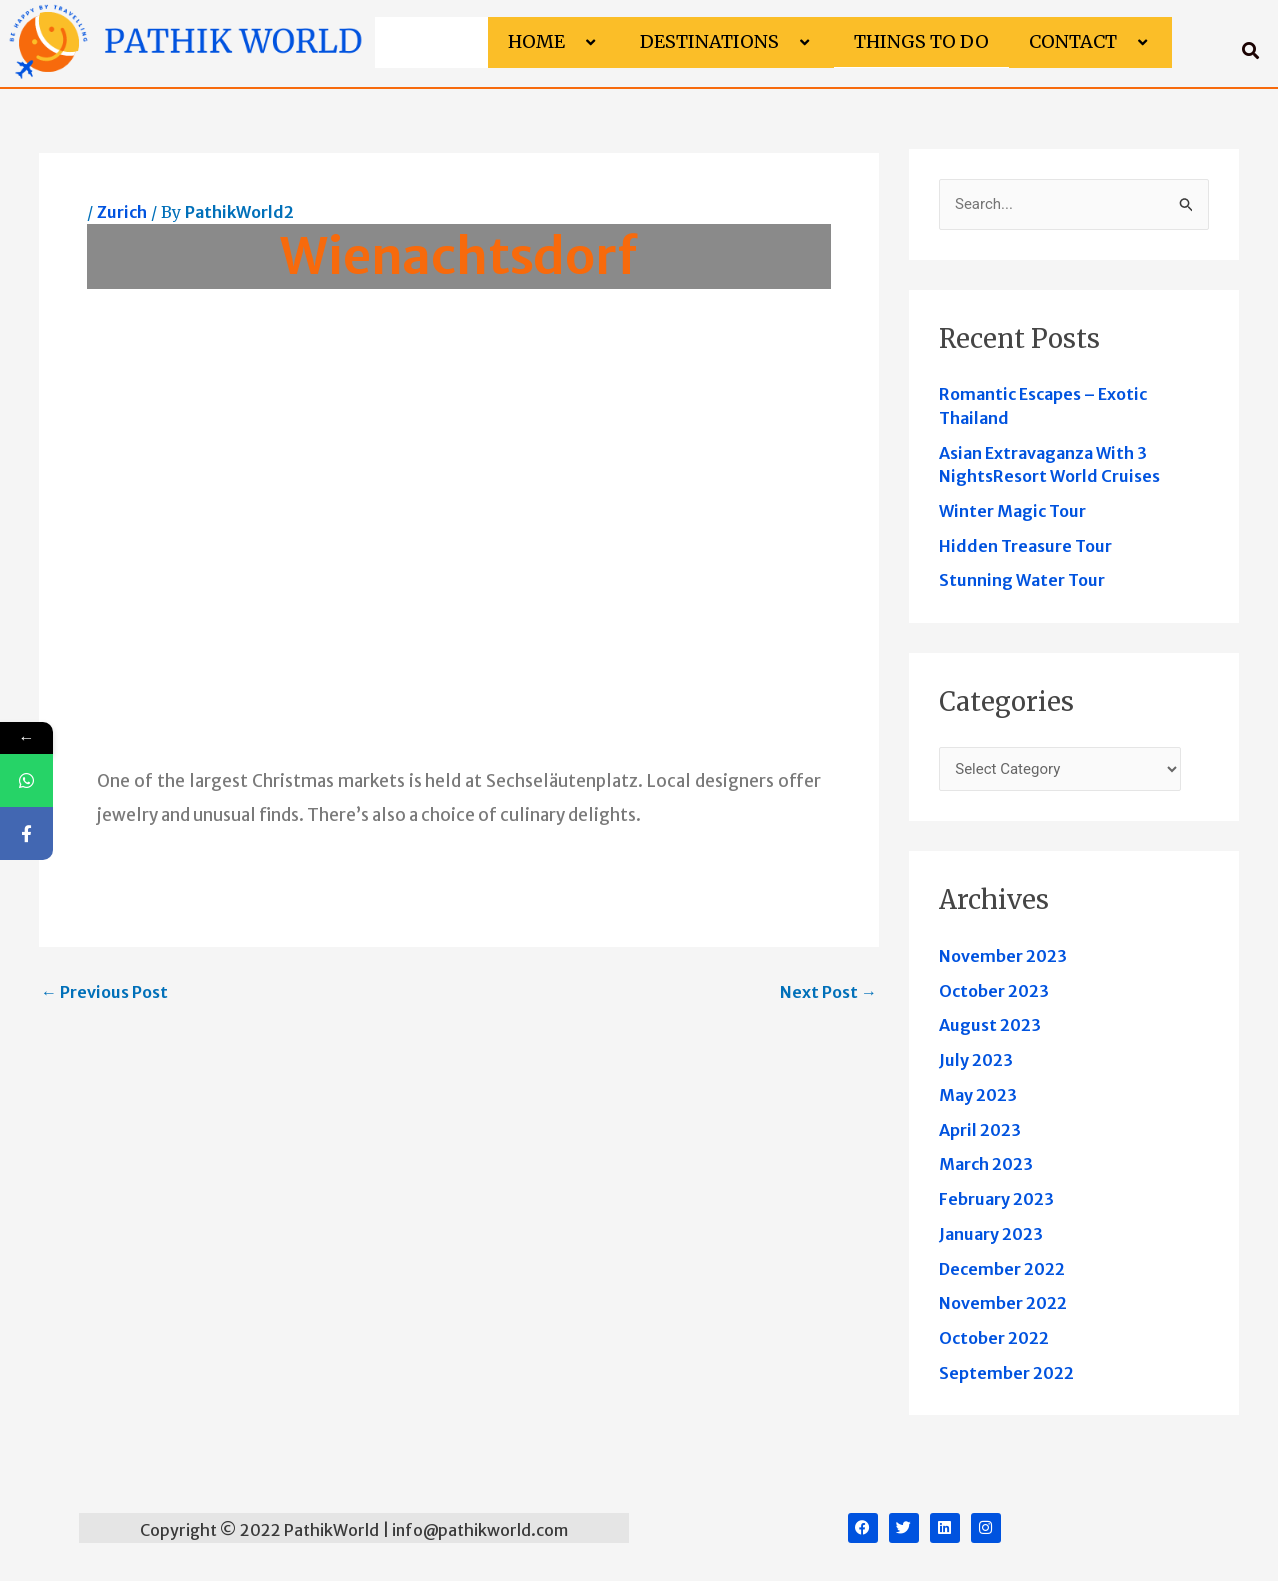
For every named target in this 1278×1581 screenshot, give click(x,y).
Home (554, 41)
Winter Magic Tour (1012, 511)
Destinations (727, 41)
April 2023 (980, 1130)
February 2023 (996, 1199)
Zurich (122, 212)
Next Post (828, 992)
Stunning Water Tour (1022, 580)
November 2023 (1003, 956)
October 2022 (994, 1338)
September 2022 (1006, 1373)
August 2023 (990, 1025)
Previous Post (104, 992)
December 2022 (1002, 1269)
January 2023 (991, 1234)
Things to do (921, 41)
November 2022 (1003, 1303)
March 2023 (986, 1164)
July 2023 (976, 1060)
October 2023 (994, 991)
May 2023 (978, 1095)
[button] (573, 42)
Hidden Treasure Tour (1025, 546)
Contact (1090, 41)
